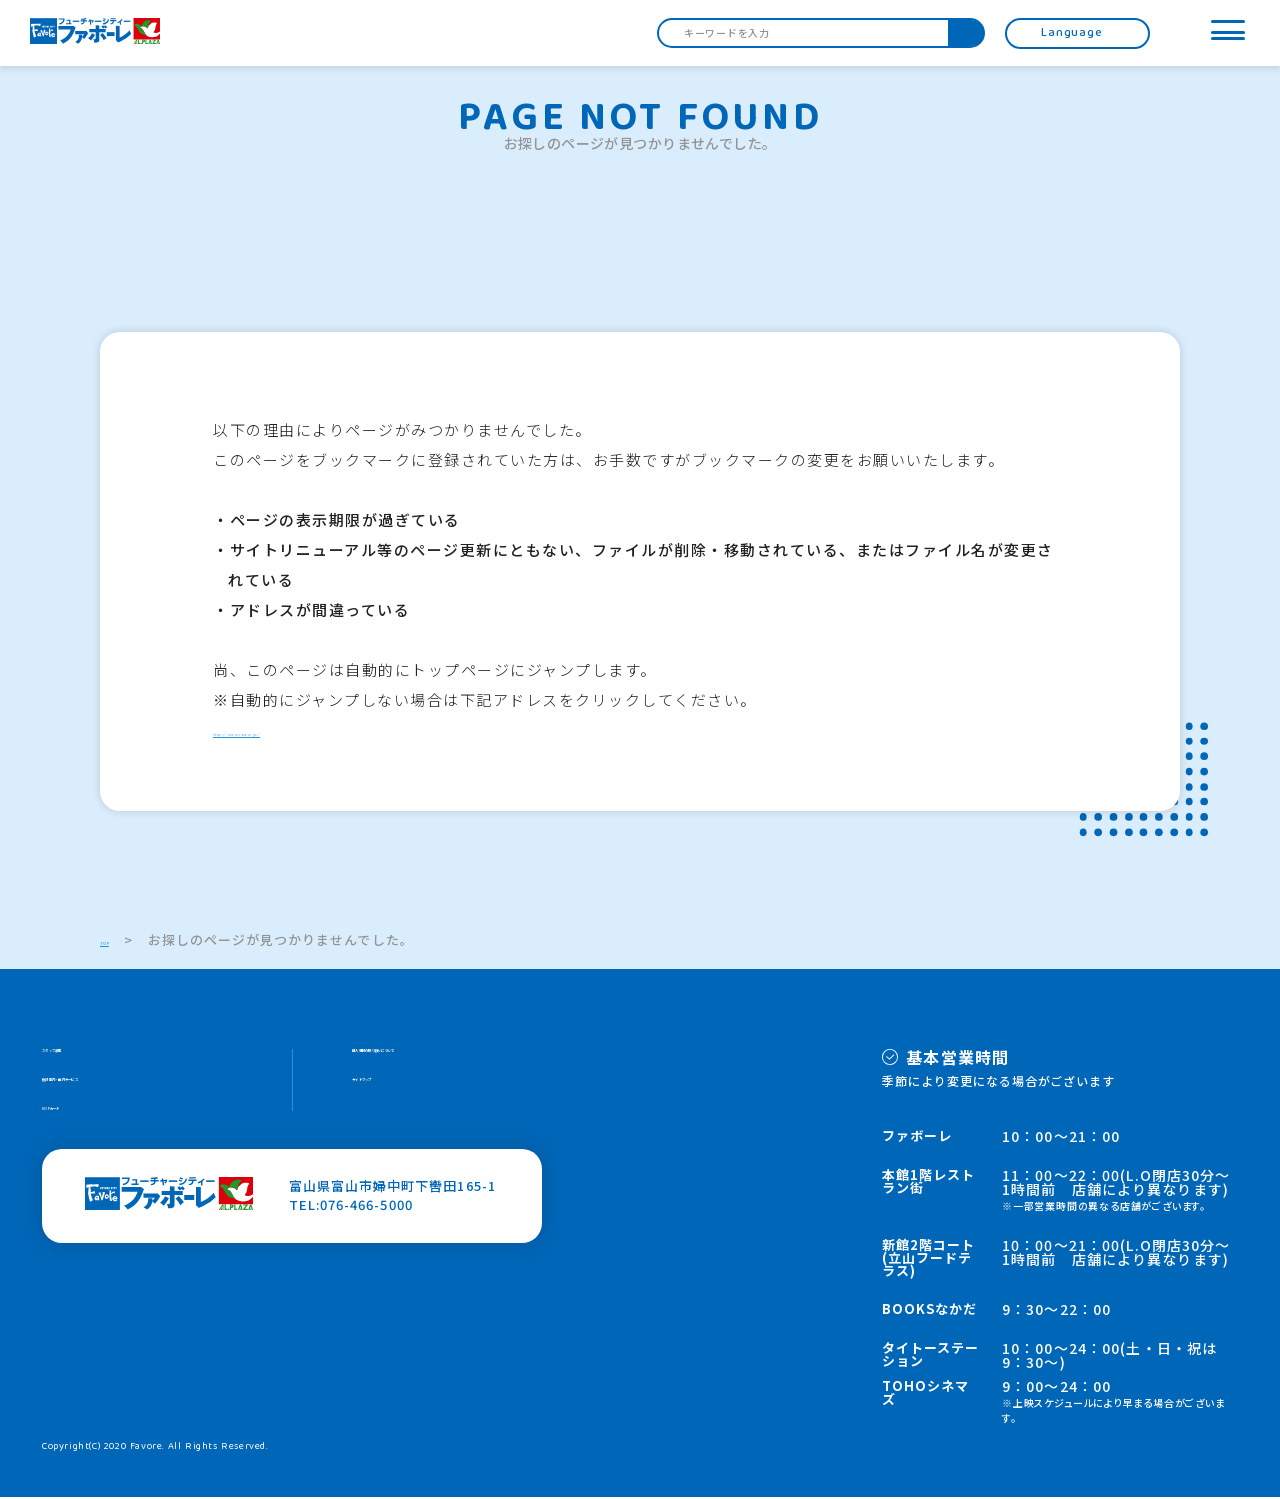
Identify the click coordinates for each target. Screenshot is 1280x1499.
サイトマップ (394, 1095)
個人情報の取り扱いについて (443, 1057)
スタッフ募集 (84, 1057)
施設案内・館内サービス (119, 1095)
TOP (115, 941)
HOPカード (78, 1133)
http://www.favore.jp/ (304, 731)
